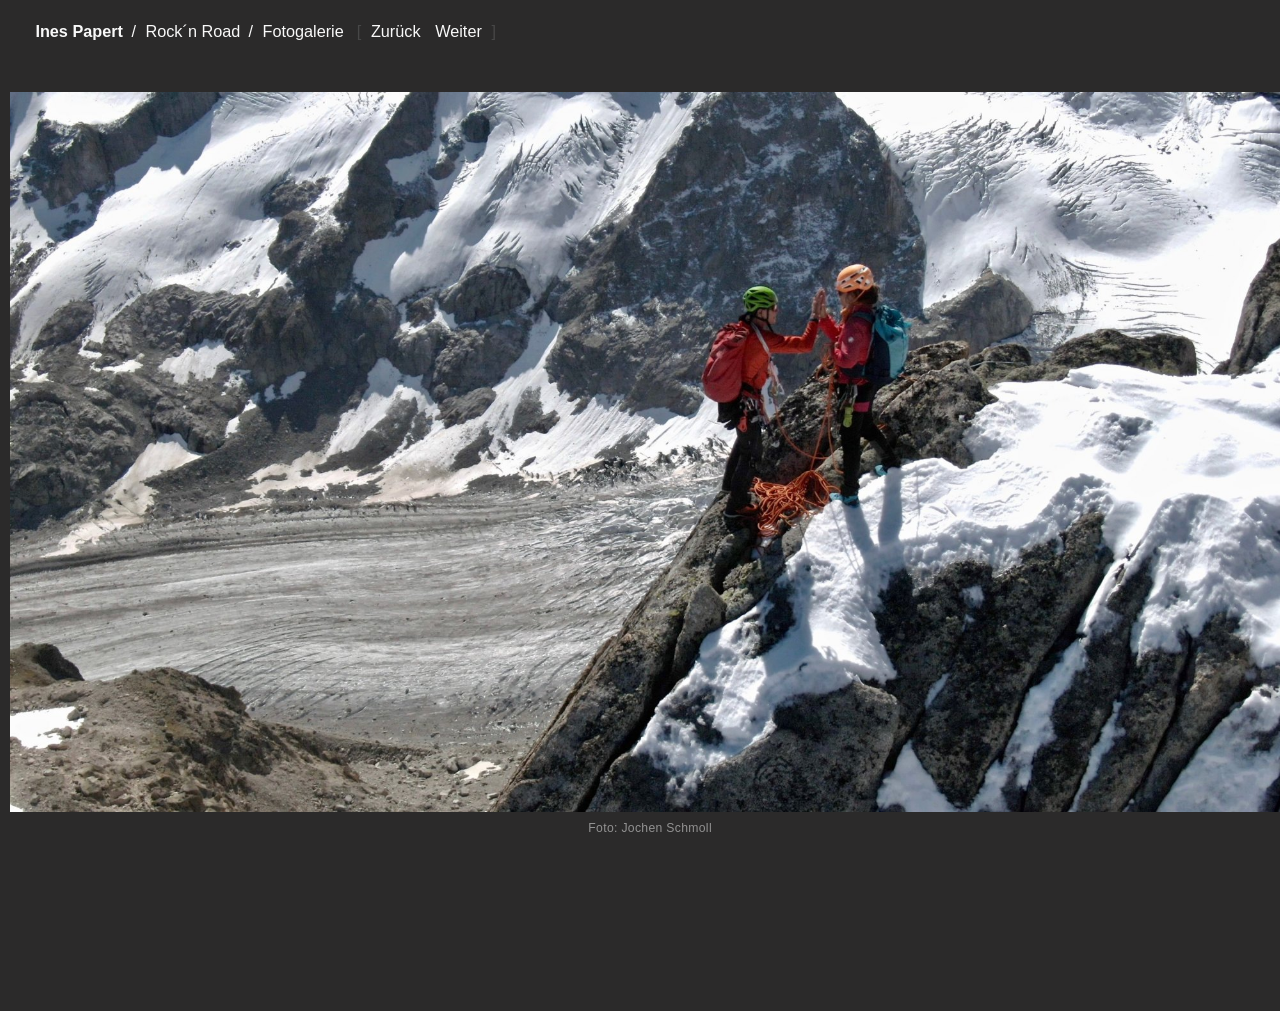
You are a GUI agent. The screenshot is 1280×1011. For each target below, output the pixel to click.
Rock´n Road (192, 31)
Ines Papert (79, 31)
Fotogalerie (302, 31)
